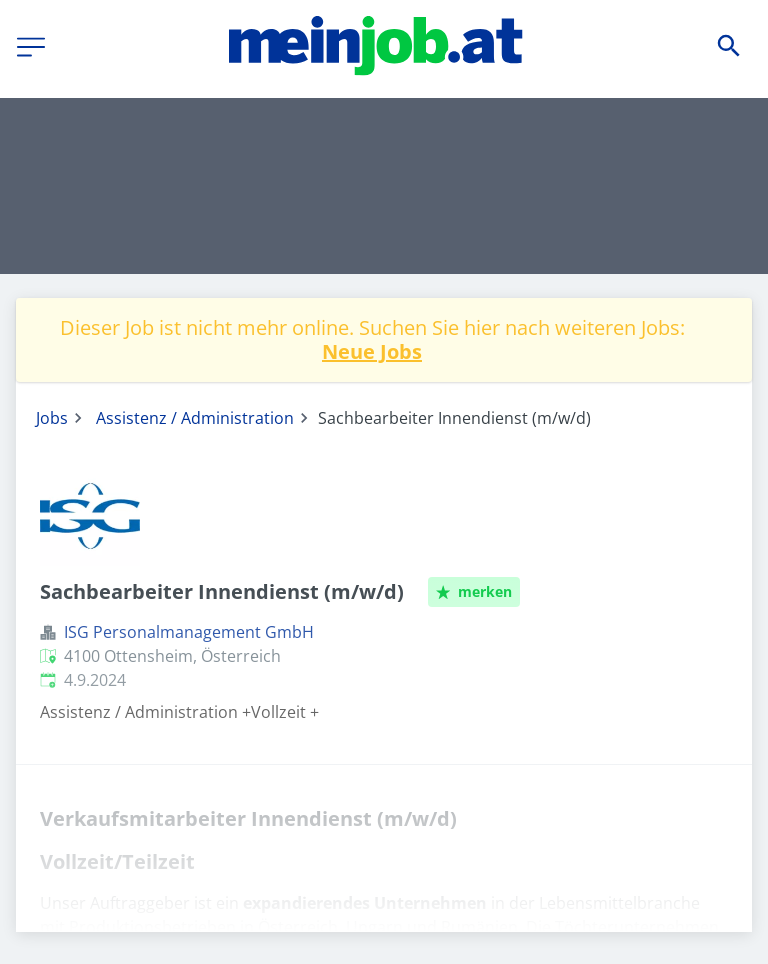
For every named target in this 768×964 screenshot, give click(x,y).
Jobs (52, 418)
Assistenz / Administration (195, 418)
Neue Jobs (372, 351)
